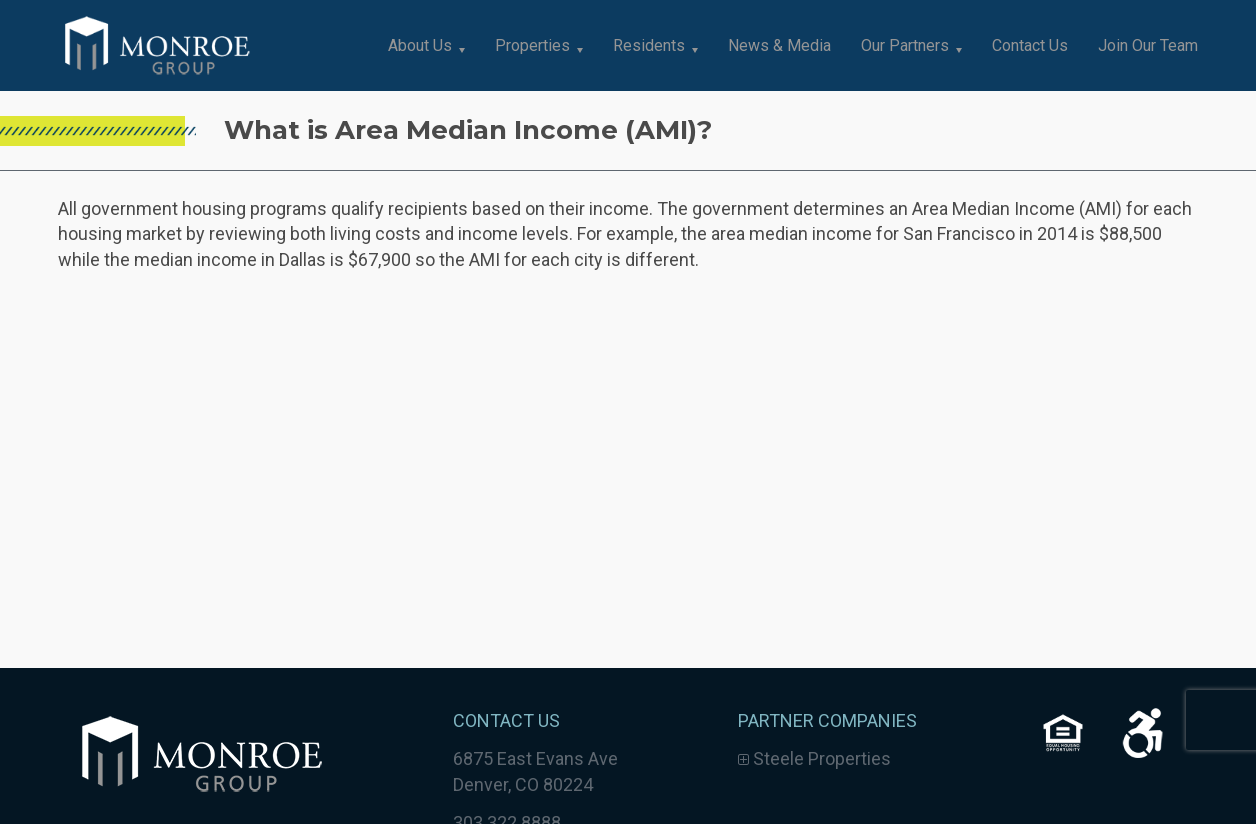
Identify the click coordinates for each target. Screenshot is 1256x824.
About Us (420, 45)
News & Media (779, 45)
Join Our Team (1148, 45)
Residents (649, 45)
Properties (532, 45)
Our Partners (905, 45)
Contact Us (1030, 45)
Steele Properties (814, 758)
